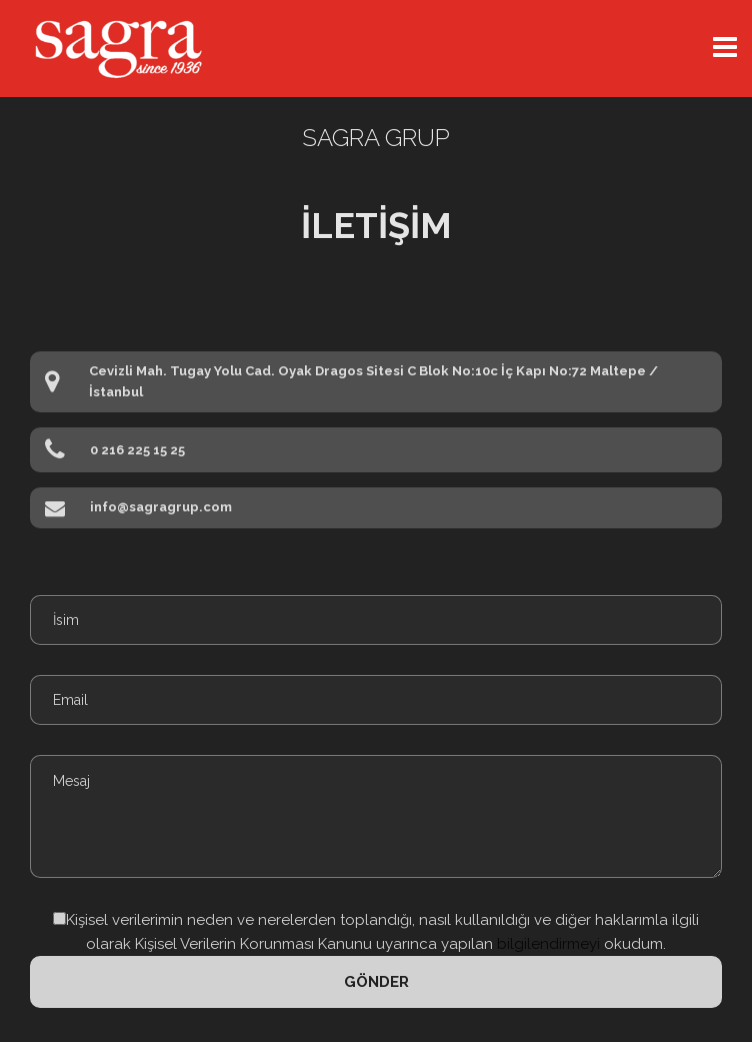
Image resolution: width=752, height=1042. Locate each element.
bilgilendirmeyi (546, 939)
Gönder (376, 977)
